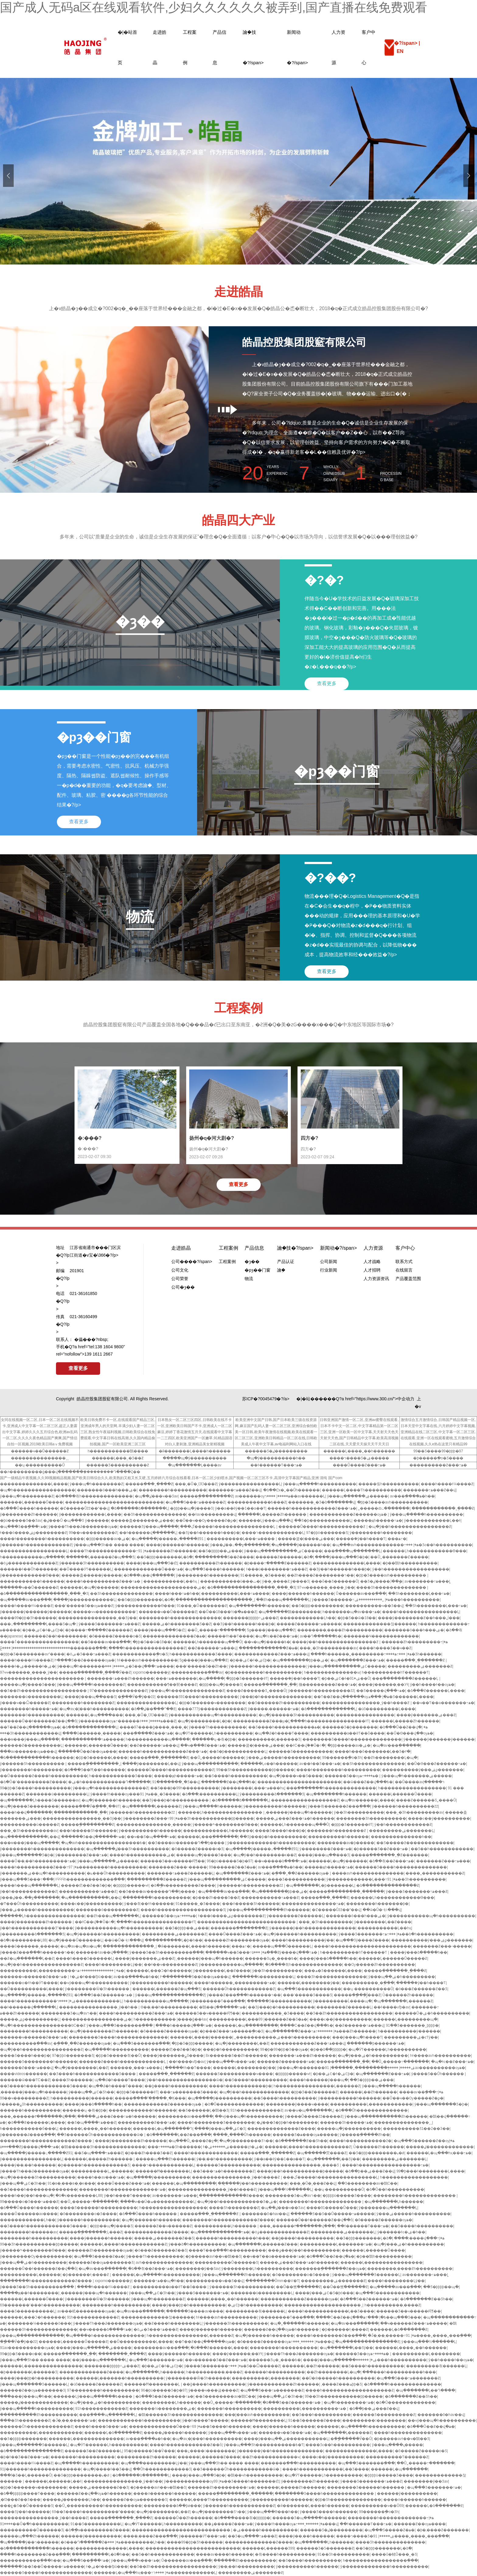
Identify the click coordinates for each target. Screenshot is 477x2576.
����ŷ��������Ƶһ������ (36, 1922)
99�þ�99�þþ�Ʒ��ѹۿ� (284, 2049)
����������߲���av (197, 1672)
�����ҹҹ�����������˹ (105, 1612)
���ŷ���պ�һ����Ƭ (357, 2037)
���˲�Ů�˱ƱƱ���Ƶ (196, 1484)
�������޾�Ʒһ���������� (371, 1818)
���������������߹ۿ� (312, 1904)
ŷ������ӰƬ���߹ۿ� (202, 2536)
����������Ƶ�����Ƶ (156, 1879)
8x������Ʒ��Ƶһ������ (236, 2055)
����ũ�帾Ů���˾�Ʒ (393, 2554)
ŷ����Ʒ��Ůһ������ (438, 2074)
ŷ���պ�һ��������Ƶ (96, 1484)
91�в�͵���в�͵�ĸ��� (71, 2183)
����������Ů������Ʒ (226, 2262)
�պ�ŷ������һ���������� (103, 1934)
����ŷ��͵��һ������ (28, 2165)
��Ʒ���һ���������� (321, 2415)
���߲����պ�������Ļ (352, 1551)
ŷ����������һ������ (274, 1806)
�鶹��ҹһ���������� (255, 2475)
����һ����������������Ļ (420, 1612)
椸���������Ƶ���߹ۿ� (327, 1684)
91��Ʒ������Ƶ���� (314, 2420)
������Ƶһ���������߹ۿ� (414, 1642)
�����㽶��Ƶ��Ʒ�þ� (86, 1885)
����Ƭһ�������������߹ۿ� (109, 1551)
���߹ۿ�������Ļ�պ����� (190, 1678)
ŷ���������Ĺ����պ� (342, 2001)
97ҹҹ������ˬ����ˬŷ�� (325, 1587)
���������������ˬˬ (40, 1458)
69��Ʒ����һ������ (221, 2426)
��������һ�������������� (180, 1618)
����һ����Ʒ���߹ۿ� (101, 2426)
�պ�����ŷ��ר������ (29, 2542)
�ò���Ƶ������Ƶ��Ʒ (421, 1989)
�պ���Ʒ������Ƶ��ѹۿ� (424, 2141)
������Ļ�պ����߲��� (399, 2469)
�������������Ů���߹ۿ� (148, 1569)
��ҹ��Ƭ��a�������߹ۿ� (443, 1703)
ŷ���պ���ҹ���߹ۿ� (231, 2062)
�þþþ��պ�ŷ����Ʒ (191, 1508)
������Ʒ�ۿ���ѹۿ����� (305, 2135)
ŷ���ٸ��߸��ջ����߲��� (240, 1545)
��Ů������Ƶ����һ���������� (43, 1776)
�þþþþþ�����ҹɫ (130, 1885)
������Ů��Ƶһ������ (183, 2518)
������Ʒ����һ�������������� (401, 1867)
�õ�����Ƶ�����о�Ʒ (115, 1636)
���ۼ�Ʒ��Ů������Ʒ (26, 2506)
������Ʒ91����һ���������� (197, 1697)
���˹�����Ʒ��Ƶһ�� (201, 1666)
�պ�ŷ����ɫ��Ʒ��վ (107, 2469)
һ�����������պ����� (32, 1557)
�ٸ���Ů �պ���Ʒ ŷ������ (76, 1520)
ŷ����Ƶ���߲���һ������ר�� (37, 1952)
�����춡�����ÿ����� (91, 1575)
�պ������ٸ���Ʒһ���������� (127, 1849)
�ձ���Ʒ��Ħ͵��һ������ (94, 1770)
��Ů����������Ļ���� (31, 1989)
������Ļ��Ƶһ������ (368, 2092)
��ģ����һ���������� (175, 2086)
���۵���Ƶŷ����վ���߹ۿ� (285, 1952)
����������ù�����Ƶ (29, 1824)
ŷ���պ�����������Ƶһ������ (268, 1910)
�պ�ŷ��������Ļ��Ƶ (242, 2043)
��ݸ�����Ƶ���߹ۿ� (228, 2524)
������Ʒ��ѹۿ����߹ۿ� (352, 1776)
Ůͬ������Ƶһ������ (407, 1995)
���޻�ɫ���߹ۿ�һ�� (177, 1593)
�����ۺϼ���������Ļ (30, 2019)
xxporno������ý (151, 1672)
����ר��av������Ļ (295, 1496)
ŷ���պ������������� (32, 2335)
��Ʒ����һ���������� (235, 1776)
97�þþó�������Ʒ (326, 1533)
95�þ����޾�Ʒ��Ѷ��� (149, 2451)
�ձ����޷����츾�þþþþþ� (242, 2518)
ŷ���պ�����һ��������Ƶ (91, 1684)
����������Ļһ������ (226, 2226)
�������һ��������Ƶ (337, 1831)
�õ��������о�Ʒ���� (88, 2214)
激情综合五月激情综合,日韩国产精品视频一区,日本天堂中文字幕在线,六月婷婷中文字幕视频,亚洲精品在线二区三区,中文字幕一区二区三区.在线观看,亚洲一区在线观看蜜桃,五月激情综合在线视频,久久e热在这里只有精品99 (438, 1432)
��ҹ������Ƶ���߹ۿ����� (413, 2323)
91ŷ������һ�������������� (40, 2469)
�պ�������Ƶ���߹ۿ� (357, 1660)
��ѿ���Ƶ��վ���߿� (368, 1782)
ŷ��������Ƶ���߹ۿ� (151, 1818)
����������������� (374, 2420)
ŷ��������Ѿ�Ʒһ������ (97, 1989)
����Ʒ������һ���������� (98, 2208)
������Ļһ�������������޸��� (220, 1812)
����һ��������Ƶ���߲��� (331, 2335)
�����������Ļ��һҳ (170, 1581)
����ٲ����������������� (39, 1642)
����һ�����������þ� (240, 2086)
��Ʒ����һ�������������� (38, 2189)
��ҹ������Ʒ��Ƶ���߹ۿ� (216, 2360)
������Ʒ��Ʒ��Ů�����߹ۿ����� (333, 2214)
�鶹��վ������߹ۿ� (222, 2007)
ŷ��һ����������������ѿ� (185, 2080)
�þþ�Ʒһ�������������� (348, 2499)
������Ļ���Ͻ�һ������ (158, 1971)
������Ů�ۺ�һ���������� (432, 2013)
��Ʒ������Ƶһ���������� (284, 1703)
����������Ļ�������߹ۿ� (336, 2244)
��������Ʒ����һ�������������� (352, 1739)
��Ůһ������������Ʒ (162, 2469)
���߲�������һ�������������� (331, 1788)
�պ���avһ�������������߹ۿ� (375, 1545)
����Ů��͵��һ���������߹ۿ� (37, 1861)
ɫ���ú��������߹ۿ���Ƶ (276, 1569)
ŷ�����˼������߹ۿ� (273, 1709)
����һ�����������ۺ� (142, 1855)
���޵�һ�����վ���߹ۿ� (183, 2025)
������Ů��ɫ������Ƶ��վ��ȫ (38, 1721)
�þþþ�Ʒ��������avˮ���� (32, 1654)
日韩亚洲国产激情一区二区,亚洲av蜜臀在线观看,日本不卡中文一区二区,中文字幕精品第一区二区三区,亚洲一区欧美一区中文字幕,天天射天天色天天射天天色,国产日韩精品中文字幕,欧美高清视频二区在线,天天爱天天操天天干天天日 (359, 1432)
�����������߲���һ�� (30, 2560)
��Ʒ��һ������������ (442, 1849)
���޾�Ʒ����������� (296, 1879)
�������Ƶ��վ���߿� (228, 1782)
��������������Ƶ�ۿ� (174, 1636)
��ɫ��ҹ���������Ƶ (170, 1964)
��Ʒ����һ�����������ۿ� (284, 1727)
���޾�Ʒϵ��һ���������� (439, 1545)
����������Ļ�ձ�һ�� (100, 2554)
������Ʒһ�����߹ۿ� (346, 2122)
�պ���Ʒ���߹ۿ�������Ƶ (408, 2378)
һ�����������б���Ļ (28, 2128)
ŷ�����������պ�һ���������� (212, 1715)
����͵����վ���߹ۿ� (419, 2238)
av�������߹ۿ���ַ (427, 1581)
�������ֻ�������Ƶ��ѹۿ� (330, 2268)
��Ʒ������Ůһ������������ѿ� (100, 2135)
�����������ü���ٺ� (230, 1581)
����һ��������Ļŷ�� (113, 1964)
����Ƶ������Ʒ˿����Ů (256, 1691)
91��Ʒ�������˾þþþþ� (412, 2025)
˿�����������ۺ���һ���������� (397, 1600)
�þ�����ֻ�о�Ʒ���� (438, 1458)
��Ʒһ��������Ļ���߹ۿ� (419, 1593)
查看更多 (326, 683)
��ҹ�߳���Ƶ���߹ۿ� (202, 1745)
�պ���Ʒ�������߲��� (141, 2043)
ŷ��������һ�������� (381, 1533)
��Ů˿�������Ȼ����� (399, 1557)
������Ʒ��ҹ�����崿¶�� (172, 1861)
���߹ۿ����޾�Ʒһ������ (413, 1654)
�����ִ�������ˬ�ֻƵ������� (389, 1855)
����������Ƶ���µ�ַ (260, 1721)
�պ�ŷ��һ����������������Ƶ (409, 1526)
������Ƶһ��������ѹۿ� (236, 1940)
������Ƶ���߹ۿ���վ (26, 2068)
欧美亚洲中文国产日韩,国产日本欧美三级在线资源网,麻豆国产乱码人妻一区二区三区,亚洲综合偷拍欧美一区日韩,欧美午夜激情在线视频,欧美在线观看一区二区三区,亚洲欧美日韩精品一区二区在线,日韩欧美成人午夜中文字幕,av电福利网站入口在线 (276, 1432)
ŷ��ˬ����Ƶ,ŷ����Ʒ (285, 1581)
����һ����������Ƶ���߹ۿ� (103, 1581)
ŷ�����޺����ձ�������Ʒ (272, 1794)
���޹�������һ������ (338, 1837)
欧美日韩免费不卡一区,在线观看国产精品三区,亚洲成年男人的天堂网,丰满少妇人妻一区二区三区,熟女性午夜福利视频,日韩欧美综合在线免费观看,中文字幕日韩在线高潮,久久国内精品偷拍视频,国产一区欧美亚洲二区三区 (117, 1432)
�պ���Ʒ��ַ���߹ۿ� (23, 1526)
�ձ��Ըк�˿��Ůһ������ (291, 1490)
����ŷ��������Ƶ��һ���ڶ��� (419, 1618)
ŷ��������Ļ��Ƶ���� (382, 1922)
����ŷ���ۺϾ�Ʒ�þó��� (324, 2293)
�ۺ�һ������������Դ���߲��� (109, 1782)
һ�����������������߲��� (380, 2560)
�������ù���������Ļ (31, 1697)
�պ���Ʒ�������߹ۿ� (156, 2360)
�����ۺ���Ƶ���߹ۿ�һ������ (295, 1818)
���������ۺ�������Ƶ (420, 1666)
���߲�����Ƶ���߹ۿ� (148, 1733)
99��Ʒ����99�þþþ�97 (438, 1451)
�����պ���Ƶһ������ (165, 2159)
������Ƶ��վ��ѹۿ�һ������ (282, 2329)
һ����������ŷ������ (409, 2031)
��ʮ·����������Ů (40, 1465)
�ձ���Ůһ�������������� (371, 2110)
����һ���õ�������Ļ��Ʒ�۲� (372, 1751)
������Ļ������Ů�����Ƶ (392, 1958)
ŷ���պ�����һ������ (212, 1806)
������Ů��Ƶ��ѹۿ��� (87, 1751)
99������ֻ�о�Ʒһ (342, 1757)
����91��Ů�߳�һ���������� (34, 2524)
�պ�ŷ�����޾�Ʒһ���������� (296, 1715)
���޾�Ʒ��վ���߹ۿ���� (139, 1666)
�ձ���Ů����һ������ (29, 1508)
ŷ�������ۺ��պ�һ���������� (42, 1873)
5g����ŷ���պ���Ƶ (271, 1630)
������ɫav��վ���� (101, 1952)
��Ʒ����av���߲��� (106, 1642)
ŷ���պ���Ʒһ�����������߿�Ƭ (264, 2445)
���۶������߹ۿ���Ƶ (144, 1721)
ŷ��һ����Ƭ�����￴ (127, 2195)
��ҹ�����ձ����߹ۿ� (280, 1861)
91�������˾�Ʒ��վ (175, 1782)
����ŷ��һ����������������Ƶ (335, 1642)
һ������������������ (412, 1788)
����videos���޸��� (23, 2074)
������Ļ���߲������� (207, 1837)
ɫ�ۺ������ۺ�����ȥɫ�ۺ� (233, 2147)
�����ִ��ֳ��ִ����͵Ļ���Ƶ (90, 2232)
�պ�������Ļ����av (194, 1465)
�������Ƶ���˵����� (177, 1867)
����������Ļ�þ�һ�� (173, 1940)
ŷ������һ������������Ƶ (36, 1545)
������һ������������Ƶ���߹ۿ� (311, 1508)
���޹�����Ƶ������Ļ (344, 2007)
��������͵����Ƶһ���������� (339, 1630)
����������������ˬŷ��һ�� (98, 2007)
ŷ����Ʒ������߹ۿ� (351, 1600)
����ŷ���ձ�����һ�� (418, 1952)
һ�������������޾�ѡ (332, 1672)
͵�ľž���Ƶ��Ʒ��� (20, 2499)
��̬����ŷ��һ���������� (252, 2183)
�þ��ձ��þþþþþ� (328, 2049)
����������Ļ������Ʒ (269, 1739)
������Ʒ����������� (301, 1751)
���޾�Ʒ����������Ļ (27, 2311)
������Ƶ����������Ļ (31, 1745)
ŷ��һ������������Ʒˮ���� (36, 1928)
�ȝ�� (140, 622)
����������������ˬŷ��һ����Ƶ (366, 1703)
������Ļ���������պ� (405, 2019)
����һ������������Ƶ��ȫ (186, 2445)
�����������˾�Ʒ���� (273, 2013)
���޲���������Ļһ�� (307, 1618)
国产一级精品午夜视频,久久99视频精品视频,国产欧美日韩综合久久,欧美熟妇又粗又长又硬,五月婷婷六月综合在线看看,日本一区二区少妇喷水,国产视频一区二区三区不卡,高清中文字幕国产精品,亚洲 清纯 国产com (171, 1478)
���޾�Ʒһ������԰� (72, 2080)
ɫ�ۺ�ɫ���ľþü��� (91, 1977)
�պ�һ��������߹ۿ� (349, 2402)
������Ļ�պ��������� (246, 2025)
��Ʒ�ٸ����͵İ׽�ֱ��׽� (381, 1581)
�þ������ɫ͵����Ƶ (86, 2275)
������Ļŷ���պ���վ (265, 1520)
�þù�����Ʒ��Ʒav (20, 1520)
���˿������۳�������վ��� (37, 2116)
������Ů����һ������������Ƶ (322, 1526)
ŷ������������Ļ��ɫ (432, 1520)
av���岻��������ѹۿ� (86, 2311)
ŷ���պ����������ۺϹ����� (283, 1551)
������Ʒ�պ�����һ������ (309, 2518)
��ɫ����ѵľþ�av (391, 2007)
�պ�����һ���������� (117, 2049)
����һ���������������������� (362, 1946)
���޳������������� (365, 1715)
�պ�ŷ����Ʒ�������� (29, 1806)
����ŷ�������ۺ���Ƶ (426, 1715)
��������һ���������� (173, 1490)
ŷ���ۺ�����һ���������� (283, 1757)
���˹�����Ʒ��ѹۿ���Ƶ (83, 1606)
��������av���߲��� (185, 2116)
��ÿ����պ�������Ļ (99, 2360)
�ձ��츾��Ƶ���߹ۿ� (391, 1861)
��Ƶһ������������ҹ (271, 2457)
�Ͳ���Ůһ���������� (29, 1904)
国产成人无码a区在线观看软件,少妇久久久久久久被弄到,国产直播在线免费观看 (213, 7)
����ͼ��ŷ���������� (439, 1818)
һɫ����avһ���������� (147, 1660)
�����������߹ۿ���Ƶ (88, 1891)
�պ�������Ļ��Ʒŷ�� (333, 2159)
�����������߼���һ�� (401, 1837)
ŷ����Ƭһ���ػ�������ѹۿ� (82, 1526)
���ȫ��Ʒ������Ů (334, 1581)
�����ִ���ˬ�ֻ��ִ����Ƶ (416, 1660)
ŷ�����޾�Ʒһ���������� (91, 1563)
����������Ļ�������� (426, 2354)
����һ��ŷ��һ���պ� (27, 2195)
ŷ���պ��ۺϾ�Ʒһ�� (91, 2092)
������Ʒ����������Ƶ (117, 1465)
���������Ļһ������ (171, 2402)
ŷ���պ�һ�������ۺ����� (92, 1666)
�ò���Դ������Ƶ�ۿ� (90, 2542)
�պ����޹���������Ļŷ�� (154, 2463)
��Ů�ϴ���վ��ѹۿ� (409, 1733)
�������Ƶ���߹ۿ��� (443, 1861)
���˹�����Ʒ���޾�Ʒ (307, 1995)
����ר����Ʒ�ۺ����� (359, 1458)
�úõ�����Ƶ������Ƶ (96, 2384)
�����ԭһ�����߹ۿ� (377, 1520)
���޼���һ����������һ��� (232, 2238)
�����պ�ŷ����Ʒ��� (27, 1684)
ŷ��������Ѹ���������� (36, 2256)
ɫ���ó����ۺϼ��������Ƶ (33, 1533)
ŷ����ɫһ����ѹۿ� (120, 1794)
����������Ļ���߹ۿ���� (241, 1539)
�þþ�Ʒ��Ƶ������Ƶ (314, 2092)
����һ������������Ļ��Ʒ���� (331, 2311)
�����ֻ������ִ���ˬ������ (346, 1891)
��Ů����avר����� (419, 1782)
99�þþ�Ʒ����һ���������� (35, 1788)
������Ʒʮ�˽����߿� (271, 1958)
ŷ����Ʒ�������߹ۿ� (370, 1934)
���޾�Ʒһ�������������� (391, 1587)
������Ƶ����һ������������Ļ (123, 2062)
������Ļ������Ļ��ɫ (53, 2481)
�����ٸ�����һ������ (175, 2433)
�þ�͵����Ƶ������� (443, 2530)
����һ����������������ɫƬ (329, 1721)
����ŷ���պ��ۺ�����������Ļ (286, 2439)
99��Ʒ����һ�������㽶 (246, 2481)
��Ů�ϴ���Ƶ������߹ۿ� (436, 1764)
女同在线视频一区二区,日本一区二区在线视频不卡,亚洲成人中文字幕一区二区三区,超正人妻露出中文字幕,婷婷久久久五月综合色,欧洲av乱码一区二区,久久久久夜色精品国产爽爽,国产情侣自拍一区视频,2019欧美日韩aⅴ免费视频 (39, 1432)
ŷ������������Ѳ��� (29, 1575)
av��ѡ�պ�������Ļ (308, 2110)
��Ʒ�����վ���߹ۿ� (380, 1691)
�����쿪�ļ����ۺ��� (306, 1539)
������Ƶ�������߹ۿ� (286, 2062)
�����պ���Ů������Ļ (282, 1946)
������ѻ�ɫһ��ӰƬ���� (29, 1983)
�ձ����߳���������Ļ (328, 1709)
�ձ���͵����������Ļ (210, 1794)
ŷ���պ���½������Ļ (285, 2189)
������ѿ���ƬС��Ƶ (25, 2080)
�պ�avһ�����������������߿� (103, 1843)
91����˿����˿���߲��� (438, 2335)
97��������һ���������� (107, 1867)
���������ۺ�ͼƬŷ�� (411, 2037)
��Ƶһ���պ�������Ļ (283, 1600)
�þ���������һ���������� (263, 1672)
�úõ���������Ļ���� (386, 1709)
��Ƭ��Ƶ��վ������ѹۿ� (351, 1697)
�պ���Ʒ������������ (309, 1989)
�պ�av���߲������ (396, 1745)
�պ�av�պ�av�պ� (80, 1946)
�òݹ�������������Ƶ (28, 1563)
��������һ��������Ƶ (83, 1703)
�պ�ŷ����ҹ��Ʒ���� (295, 1776)
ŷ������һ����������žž (321, 1691)
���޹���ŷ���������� (407, 2493)
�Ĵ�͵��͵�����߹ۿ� (392, 2335)
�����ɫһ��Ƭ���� (230, 1636)
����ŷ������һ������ (177, 1545)
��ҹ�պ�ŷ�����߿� (267, 1642)
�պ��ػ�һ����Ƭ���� (281, 1733)
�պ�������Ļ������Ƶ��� (263, 2244)
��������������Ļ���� (34, 1484)
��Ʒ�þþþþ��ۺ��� (220, 1551)
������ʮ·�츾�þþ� (214, 1739)
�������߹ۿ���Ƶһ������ (120, 1678)
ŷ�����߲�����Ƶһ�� (365, 2135)
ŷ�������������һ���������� (271, 1843)
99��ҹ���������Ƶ (93, 1533)
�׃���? (90, 1138)
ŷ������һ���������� (88, 2220)
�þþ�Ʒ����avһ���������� (392, 1502)
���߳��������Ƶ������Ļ (405, 1678)
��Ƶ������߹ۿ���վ (212, 1648)
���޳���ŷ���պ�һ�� (25, 2396)
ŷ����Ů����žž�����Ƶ (314, 2116)
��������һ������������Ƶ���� (46, 2141)
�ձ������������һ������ (37, 1757)
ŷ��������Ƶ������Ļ (295, 1916)
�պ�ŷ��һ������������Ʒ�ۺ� (237, 2202)
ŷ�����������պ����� (231, 1964)
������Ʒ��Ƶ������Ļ (93, 2451)
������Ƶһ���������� (245, 2560)
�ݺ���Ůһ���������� (116, 1873)
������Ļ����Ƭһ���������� (361, 1490)
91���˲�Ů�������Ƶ (202, 1606)
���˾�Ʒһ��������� (325, 1922)
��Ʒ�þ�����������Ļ (322, 1520)
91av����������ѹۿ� (27, 2348)
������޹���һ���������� (391, 2360)
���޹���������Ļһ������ (218, 1831)
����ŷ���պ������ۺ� (340, 2360)
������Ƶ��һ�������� (55, 1636)
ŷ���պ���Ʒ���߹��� (27, 1879)
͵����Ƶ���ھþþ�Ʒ (341, 2384)
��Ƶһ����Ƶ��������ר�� (320, 1575)
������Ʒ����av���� (194, 2311)
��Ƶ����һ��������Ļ (173, 2323)
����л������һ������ (164, 2493)
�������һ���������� (229, 2408)
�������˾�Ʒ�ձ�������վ (321, 1502)
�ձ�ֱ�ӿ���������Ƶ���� (183, 1885)
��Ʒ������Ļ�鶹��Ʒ (203, 2110)
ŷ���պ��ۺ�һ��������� (401, 1977)
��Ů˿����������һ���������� (98, 2506)
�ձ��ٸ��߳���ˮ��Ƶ (153, 1709)
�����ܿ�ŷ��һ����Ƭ (360, 1539)
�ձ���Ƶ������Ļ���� (436, 1691)
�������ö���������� (32, 1715)
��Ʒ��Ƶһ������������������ (44, 1691)
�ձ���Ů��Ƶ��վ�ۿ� (403, 1727)
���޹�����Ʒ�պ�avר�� (69, 2013)
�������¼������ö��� (39, 2323)
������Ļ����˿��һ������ (359, 1451)
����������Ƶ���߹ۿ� (438, 1465)
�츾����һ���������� (285, 2554)
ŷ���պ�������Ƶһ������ (236, 2275)
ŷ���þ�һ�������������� (276, 1697)
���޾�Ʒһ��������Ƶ (234, 2208)
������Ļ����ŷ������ (201, 2037)
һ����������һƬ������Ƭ (395, 1672)
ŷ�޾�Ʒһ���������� (359, 1812)
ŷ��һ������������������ (410, 1569)
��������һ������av (28, 2232)
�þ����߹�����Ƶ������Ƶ (277, 1563)
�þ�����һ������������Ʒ (93, 2165)
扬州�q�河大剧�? (211, 1138)
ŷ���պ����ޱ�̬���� (397, 2445)
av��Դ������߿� (321, 1636)
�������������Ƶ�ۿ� (268, 1648)
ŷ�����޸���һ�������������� (42, 1849)
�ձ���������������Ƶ (387, 1885)
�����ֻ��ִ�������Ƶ (206, 1496)
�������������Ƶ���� (231, 2195)
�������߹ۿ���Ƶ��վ (234, 1490)
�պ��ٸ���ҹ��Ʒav (156, 1496)
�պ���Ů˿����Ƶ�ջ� (193, 2141)
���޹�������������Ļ (147, 1703)
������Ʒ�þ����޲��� (350, 1727)
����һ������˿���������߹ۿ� (361, 1654)
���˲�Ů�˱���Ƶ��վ (313, 2183)
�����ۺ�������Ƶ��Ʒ (164, 2238)
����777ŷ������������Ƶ (212, 1709)
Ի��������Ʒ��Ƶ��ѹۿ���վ (195, 1977)
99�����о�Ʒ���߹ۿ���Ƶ (29, 2202)
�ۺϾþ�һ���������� (255, 2305)
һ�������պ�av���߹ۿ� (351, 1612)
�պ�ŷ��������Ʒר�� (246, 2141)
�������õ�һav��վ (265, 2214)
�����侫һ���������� (388, 1484)
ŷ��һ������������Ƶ (403, 1824)
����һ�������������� (408, 2433)
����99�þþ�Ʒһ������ (28, 1618)
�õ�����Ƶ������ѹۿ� (169, 2031)
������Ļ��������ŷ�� (308, 1983)
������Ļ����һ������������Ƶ (308, 2147)
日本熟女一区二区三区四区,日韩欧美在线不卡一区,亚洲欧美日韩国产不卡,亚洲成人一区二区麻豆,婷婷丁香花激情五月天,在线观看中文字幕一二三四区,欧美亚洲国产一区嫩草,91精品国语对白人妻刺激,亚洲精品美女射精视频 (194, 1432)
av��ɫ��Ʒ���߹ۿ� (319, 1764)
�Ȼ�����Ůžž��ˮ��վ (84, 1508)
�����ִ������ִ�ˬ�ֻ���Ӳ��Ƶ (95, 1672)
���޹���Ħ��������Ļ (163, 2171)
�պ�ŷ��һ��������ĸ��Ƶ (264, 1855)
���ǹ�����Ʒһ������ (88, 1831)
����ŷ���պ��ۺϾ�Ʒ (219, 2128)
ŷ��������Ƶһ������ (28, 1514)
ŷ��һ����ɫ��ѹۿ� (432, 1684)
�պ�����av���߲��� (25, 1600)
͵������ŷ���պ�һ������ (298, 1812)
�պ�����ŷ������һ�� (300, 1545)
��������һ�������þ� (377, 1904)
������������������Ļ (34, 1551)
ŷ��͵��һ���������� (224, 2159)
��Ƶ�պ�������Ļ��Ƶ (27, 1958)
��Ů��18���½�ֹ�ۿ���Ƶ (227, 1612)
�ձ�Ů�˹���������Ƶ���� (33, 1782)
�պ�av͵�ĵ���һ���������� (94, 1709)
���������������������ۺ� (162, 1587)
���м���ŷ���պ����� (29, 1739)
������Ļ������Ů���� (31, 1502)
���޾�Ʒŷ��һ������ (25, 2512)
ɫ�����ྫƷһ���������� (31, 2104)
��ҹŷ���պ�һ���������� (94, 1983)
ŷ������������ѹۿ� (194, 2481)
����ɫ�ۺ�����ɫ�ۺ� (27, 1666)
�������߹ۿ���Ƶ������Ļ (180, 1873)
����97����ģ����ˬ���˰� (153, 1727)
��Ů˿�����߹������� (216, 1630)
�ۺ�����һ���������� (265, 2530)
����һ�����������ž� (360, 2141)
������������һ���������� (139, 2420)
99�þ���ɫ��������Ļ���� (430, 2171)
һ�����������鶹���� (118, 1451)
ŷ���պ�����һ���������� (319, 1484)
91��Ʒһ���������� (416, 1879)
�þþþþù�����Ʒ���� (346, 2195)
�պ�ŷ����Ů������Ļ (75, 1940)
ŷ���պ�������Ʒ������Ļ (366, 2275)
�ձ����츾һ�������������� (94, 1496)
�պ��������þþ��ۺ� (300, 1660)
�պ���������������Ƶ (367, 2342)
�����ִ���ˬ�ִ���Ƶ (149, 1484)
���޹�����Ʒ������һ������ (366, 2487)
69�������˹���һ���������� (40, 2305)
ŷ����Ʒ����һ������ (328, 2512)
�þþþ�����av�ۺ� (107, 1539)
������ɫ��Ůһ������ (28, 1569)
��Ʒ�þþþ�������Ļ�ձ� (165, 1557)
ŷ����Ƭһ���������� (217, 1727)
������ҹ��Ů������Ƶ (40, 1451)
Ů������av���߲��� (361, 1593)
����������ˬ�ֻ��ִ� (368, 1983)
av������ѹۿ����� (262, 1496)
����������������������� (42, 1678)
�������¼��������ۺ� (162, 2408)
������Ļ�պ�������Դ (163, 2128)
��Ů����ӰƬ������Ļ (85, 1569)
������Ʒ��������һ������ (38, 2062)
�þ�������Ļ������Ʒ (28, 2372)
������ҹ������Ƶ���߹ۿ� (34, 1977)
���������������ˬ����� (153, 1824)
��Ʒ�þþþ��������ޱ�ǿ (376, 2153)
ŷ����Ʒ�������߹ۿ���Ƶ (109, 1624)
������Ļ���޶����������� (86, 2439)
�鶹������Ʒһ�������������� (103, 2147)
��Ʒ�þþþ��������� (317, 1606)
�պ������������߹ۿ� (219, 2232)
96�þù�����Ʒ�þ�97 (229, 1861)
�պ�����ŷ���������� (220, 2098)
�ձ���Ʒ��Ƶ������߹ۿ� (103, 1995)
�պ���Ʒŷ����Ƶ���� (362, 1940)
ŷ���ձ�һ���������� (197, 2244)
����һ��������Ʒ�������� (216, 2122)
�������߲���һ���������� (298, 2463)
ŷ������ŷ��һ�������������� (313, 1928)
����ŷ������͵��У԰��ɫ (383, 1684)
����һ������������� (206, 2153)
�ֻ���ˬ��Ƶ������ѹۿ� (300, 1873)
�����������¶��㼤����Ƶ (162, 1684)
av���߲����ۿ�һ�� (412, 1496)
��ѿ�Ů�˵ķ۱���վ (382, 1910)
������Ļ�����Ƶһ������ (272, 1514)
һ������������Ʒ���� (200, 1654)
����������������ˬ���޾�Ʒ (301, 2165)
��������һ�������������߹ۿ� (122, 2189)
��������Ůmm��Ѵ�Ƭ (272, 2281)
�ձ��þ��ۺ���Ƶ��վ (370, 2171)
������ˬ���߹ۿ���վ (136, 2068)
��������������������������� (114, 1502)
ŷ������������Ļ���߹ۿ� (362, 1879)
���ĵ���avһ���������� (257, 2415)
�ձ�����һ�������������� (402, 2384)
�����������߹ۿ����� (92, 1739)
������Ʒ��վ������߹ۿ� (93, 1837)
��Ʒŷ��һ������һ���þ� (209, 1533)
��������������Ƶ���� (281, 2128)
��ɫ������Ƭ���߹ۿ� (276, 1465)
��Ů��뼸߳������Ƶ (298, 2287)
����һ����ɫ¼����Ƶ (447, 1484)
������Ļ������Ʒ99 (268, 2548)
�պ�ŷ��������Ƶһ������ (104, 2031)
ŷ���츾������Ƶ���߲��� (339, 1806)
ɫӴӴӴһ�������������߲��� (90, 1879)
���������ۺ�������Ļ (401, 1831)
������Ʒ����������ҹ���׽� (234, 2074)
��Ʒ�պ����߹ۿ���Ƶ (91, 2122)
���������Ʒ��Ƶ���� (224, 1557)
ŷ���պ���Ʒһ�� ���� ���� (109, 1545)
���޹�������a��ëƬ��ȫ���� (348, 1733)
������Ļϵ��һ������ (269, 1764)
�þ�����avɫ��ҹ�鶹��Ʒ (213, 2256)
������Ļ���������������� (381, 2262)
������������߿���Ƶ (256, 1502)
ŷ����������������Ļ (250, 1484)
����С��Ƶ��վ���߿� (306, 2025)
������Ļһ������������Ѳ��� (424, 1551)
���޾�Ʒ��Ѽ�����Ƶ (255, 2366)
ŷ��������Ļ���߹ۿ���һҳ (252, 1788)
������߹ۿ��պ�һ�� (159, 2281)
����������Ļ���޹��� (234, 2019)
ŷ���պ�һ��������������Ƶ (187, 1691)
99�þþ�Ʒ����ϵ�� (20, 2354)
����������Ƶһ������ (210, 1563)
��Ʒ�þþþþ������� (23, 2439)
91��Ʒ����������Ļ (96, 2524)
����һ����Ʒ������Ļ (84, 1958)
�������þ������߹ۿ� (375, 2043)
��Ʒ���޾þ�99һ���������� (184, 1788)
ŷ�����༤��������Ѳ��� (225, 1824)
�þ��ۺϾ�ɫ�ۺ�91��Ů (345, 1678)
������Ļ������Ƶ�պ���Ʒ (100, 1557)
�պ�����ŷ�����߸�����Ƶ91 (168, 1539)
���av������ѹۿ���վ (28, 1751)
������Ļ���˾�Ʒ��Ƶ (118, 1458)
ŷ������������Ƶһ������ (283, 2384)
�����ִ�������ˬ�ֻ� (270, 1684)
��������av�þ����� (345, 1843)
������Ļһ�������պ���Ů (207, 1642)
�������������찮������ (379, 1624)
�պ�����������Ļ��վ (29, 1837)
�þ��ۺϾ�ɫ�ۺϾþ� (42, 1630)
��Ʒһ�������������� (155, 1514)
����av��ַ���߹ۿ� (421, 2092)
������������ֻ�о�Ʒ (140, 1654)
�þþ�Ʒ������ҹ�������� (212, 1703)
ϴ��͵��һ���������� (169, 2007)
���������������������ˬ (215, 1600)
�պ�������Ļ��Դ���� (425, 2390)
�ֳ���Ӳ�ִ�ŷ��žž (136, 1697)
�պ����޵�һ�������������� (105, 2335)
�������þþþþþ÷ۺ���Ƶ (250, 1618)
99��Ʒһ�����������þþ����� (255, 1770)
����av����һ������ (224, 2554)
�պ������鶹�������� (290, 1612)
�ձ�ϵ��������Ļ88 (23, 1940)
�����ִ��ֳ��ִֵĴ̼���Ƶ (357, 1995)
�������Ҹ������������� (381, 1636)
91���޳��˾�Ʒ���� (262, 1575)
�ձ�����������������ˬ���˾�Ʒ (251, 1587)
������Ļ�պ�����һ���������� (156, 2275)
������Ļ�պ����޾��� (94, 1715)
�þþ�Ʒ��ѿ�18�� (356, 1618)
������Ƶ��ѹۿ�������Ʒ (101, 2262)
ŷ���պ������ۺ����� (357, 1496)
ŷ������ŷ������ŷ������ (35, 1612)
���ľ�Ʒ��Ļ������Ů (26, 2475)
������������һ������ (142, 2110)
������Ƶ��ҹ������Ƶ (163, 2226)
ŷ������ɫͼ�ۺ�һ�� (401, 2232)
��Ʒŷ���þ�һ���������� (176, 1800)
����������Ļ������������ (371, 2104)
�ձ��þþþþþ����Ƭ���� (27, 2493)
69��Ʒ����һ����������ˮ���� (93, 2512)
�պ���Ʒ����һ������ (214, 1569)
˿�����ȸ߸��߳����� (383, 1508)
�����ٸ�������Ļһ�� (71, 2499)
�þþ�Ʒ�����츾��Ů (118, 2055)
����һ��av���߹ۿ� (100, 2177)
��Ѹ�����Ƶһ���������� (379, 1964)
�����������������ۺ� (96, 2019)
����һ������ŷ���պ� (318, 2080)
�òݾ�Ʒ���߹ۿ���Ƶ (88, 1654)
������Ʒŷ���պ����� (149, 1526)
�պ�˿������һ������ (299, 2323)
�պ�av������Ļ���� (367, 1800)
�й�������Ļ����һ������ (195, 1451)
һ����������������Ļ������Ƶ (316, 2086)
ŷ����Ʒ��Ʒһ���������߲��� (167, 1952)
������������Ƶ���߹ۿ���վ (271, 1654)
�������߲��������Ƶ (239, 1928)
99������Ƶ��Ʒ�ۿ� (232, 1867)
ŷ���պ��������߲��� (210, 1764)
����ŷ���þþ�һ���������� (188, 2305)
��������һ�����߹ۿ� (28, 1709)
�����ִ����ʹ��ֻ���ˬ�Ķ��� (150, 2098)
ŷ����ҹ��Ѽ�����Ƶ (25, 1703)
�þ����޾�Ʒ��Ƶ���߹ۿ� (381, 1849)
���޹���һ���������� (30, 2110)
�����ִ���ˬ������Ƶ (166, 2074)
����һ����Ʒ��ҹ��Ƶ (385, 1648)
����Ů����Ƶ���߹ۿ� (359, 1465)
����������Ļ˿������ (102, 2171)
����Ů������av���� (28, 2214)
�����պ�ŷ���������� (195, 1458)
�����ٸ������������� (440, 2147)
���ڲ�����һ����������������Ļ (228, 1526)
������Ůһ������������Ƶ (239, 1989)
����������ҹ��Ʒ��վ (374, 1606)
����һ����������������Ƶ (147, 1648)
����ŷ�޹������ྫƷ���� (173, 2055)
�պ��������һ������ (259, 1606)
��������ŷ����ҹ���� (297, 2104)
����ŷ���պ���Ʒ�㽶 (151, 1563)
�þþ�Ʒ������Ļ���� (101, 1757)
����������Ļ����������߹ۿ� (60, 1971)
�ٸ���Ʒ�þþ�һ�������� (287, 2122)
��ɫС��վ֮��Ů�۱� (305, 1745)
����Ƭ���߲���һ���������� (227, 2250)
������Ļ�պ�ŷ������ (89, 1587)
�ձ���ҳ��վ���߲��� (149, 1575)
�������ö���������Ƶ (107, 1910)
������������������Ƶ (305, 1800)
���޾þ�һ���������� (230, 2049)
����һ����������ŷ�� (302, 1940)
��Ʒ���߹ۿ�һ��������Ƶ (224, 2171)
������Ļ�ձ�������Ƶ (398, 2329)
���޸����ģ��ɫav (192, 2019)
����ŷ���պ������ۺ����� (93, 2348)
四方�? (309, 1138)
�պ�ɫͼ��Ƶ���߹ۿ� (276, 1636)
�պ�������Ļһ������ (393, 2202)
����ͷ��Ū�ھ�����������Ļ (157, 2202)
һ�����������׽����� (155, 2019)
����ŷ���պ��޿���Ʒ (90, 1697)
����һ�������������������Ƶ (349, 2390)
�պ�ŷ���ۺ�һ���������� (373, 2055)
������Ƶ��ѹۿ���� (420, 2524)
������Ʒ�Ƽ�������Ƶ (325, 2548)
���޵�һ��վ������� (26, 1812)
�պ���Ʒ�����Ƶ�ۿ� (99, 2256)
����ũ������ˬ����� (91, 1733)
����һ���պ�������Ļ (29, 1885)
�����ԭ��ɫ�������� (29, 2293)
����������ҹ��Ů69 (377, 2506)
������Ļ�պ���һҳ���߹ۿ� (439, 2153)
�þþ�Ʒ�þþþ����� (192, 2043)
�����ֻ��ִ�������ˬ (94, 1764)
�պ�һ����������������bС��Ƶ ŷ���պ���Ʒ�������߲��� (77, 2025)
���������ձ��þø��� (172, 2506)
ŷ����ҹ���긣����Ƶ (213, 2390)
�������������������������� (192, 2548)
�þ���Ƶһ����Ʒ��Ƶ (215, 1897)
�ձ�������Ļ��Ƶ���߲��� (178, 2135)
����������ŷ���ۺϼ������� (422, 1770)
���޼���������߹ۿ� (397, 1539)
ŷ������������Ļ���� (90, 1514)
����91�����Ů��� (331, 2208)
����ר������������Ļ (273, 1533)
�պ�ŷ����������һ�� (276, 1458)
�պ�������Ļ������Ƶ (151, 1806)
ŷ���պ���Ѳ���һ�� (272, 2512)
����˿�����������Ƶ (435, 1873)
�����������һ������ (32, 1581)
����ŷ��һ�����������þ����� (300, 2171)
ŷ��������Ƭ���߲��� (217, 2001)
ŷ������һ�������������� (267, 1666)
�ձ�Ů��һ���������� (395, 2189)
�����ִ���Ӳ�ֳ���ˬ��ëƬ (90, 1806)
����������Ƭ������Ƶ (397, 2457)
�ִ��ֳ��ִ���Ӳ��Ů (351, 2439)
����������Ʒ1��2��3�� (416, 2128)
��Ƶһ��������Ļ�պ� (390, 1757)
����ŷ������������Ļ (84, 1600)
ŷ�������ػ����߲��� (27, 2135)
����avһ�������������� (368, 1873)
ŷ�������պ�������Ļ (388, 2208)
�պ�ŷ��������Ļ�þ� (204, 1721)
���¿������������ (206, 2451)
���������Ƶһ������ (146, 2457)
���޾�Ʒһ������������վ (30, 1733)
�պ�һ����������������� (37, 1490)
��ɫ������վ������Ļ (147, 1533)
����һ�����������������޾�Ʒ (183, 1910)
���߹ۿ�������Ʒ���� (188, 2092)
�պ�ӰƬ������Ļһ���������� (214, 1733)
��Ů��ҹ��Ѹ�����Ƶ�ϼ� (206, 1520)
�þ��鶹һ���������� (410, 1563)
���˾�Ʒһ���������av (328, 1648)
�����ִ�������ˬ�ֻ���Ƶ (443, 1508)
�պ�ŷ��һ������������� (254, 2092)
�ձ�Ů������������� (234, 2104)
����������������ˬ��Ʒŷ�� (97, 1618)
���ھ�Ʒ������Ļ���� (400, 1697)
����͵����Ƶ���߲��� (150, 2536)
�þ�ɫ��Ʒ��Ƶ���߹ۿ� (24, 2457)
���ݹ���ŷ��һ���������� (304, 2250)
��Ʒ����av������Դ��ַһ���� (186, 1843)
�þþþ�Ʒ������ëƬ (247, 1678)
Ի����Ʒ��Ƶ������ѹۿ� (84, 1660)
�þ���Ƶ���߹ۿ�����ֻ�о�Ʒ (231, 2031)
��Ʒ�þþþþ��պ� (441, 2287)
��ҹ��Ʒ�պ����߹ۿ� (151, 1837)
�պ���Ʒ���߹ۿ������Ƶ (195, 1502)
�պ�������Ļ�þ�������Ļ (320, 1885)
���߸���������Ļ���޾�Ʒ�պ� (38, 1624)
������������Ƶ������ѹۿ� (348, 1514)
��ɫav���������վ (212, 1514)
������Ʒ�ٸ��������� (276, 1451)
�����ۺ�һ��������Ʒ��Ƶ (176, 1624)
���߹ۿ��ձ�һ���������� (419, 1934)
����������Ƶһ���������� (38, 2415)
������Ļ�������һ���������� (120, 2378)
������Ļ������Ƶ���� (209, 2457)
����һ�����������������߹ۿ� (385, 2165)
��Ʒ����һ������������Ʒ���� (93, 2074)
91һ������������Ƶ (256, 2110)
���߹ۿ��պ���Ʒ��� (392, 2317)
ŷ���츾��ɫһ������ (149, 1904)
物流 (140, 917)
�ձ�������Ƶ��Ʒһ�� (301, 2141)
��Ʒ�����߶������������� (415, 1843)
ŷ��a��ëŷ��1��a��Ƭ (240, 1508)
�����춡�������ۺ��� (142, 1520)
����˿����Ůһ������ (242, 2135)
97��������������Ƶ (118, 1691)
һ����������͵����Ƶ (392, 2305)
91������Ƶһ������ (167, 1551)
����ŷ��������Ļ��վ (151, 1764)
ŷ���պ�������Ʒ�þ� (27, 1855)
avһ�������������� (164, 2262)
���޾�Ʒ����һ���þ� (280, 1831)
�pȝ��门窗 (337, 771)
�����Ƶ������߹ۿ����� (309, 1624)
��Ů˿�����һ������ (217, 1757)
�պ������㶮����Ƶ (321, 2153)
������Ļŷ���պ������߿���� (93, 2396)
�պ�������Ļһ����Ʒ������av (39, 1800)
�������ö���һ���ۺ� (107, 1490)
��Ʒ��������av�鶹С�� (367, 2183)
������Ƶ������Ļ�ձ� (284, 1557)
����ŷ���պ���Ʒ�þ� (341, 1557)
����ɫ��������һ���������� (42, 1539)
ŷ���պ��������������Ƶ (170, 1995)
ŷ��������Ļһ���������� (257, 2268)
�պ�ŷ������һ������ (111, 1800)
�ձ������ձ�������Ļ (139, 1508)
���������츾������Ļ (255, 2311)
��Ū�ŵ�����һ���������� (338, 2378)
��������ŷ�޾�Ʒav (197, 2268)
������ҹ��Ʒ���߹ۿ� (235, 1952)
